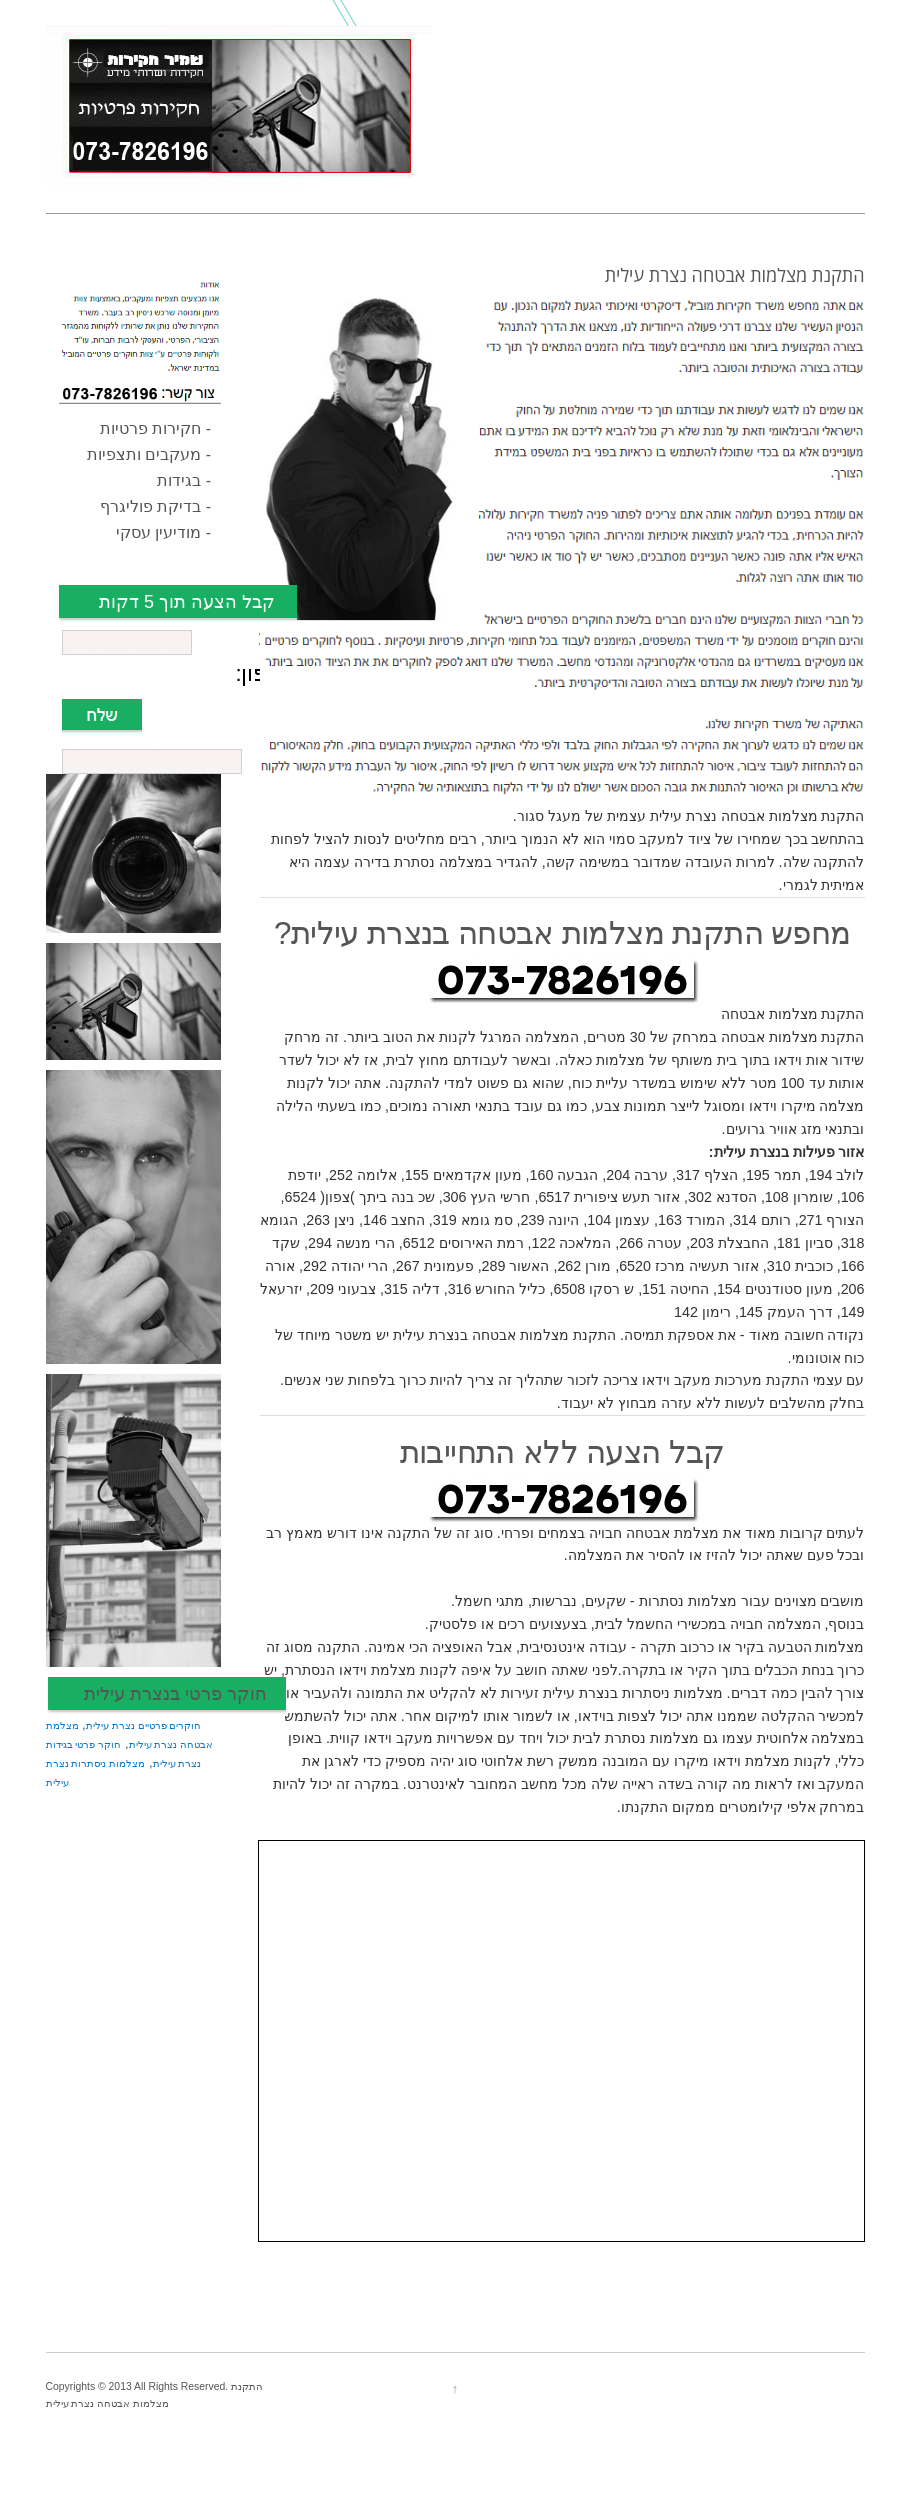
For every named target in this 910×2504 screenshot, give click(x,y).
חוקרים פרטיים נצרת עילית (144, 1725)
